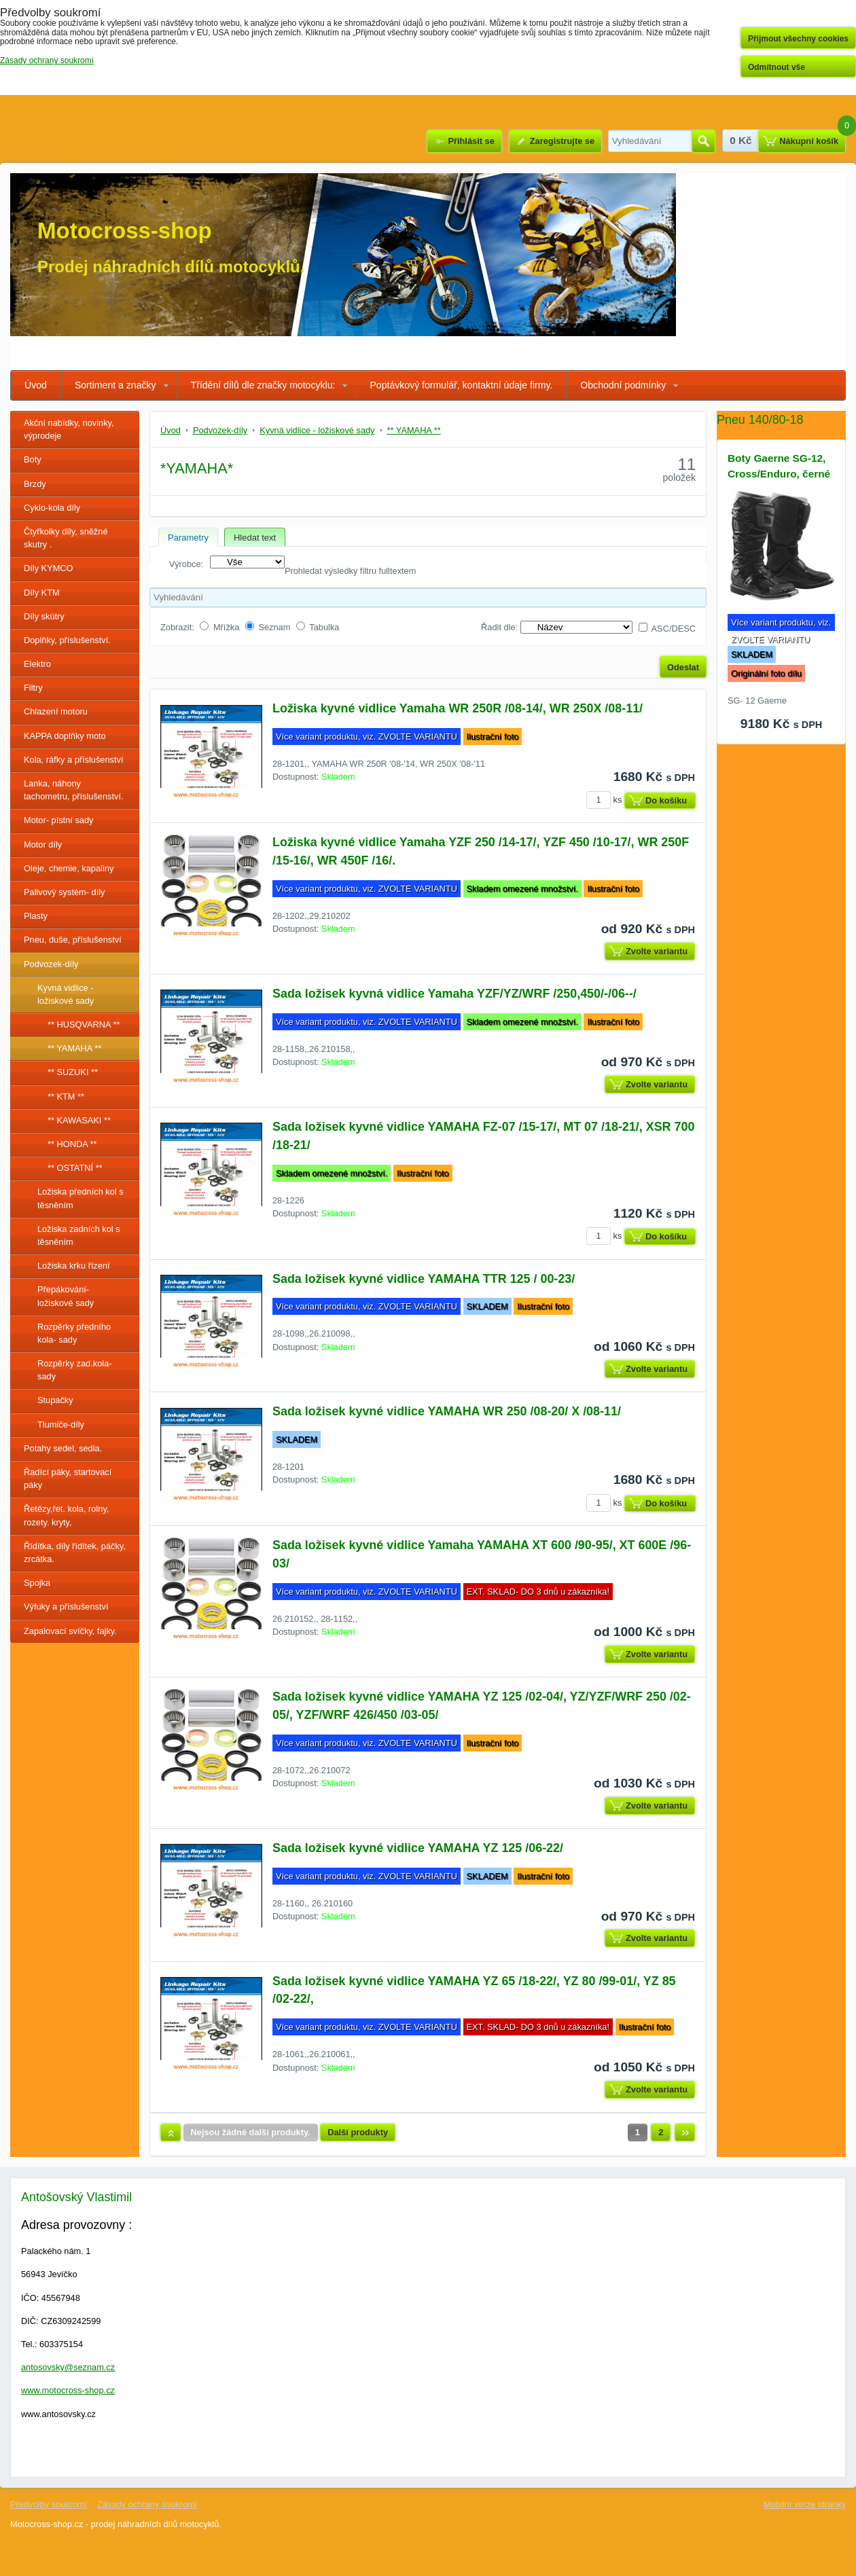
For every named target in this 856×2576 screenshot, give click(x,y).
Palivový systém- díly (64, 892)
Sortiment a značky (115, 385)
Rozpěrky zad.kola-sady (74, 1369)
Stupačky (55, 1400)
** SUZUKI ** (73, 1072)
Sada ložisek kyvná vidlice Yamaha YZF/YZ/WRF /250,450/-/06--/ (454, 993)
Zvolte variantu (657, 951)
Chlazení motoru (56, 711)
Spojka (37, 1583)
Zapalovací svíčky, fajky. (70, 1631)
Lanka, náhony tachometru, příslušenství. (74, 789)
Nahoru (170, 2132)
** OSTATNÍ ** (75, 1168)
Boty (32, 459)
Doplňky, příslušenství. (67, 640)
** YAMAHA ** (74, 1048)
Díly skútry (44, 616)
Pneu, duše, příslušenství (73, 940)
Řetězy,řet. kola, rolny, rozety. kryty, (66, 1515)
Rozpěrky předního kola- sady (74, 1333)
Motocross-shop (124, 230)
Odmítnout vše (776, 67)
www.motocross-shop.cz (68, 2390)
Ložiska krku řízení (73, 1265)
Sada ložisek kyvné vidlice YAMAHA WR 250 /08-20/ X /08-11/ (446, 1411)
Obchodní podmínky (623, 385)
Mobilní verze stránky (805, 2504)
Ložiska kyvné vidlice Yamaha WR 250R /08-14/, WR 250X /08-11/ (457, 708)
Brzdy (35, 484)
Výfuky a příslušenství (66, 1606)
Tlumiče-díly (60, 1424)
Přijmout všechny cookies (798, 38)
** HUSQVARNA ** (84, 1024)
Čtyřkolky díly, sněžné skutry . (66, 537)
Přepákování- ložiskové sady (65, 1295)
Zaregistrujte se (562, 141)
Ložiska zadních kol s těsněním (78, 1235)
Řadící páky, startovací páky (67, 1478)
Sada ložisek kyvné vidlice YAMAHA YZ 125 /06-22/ (417, 1848)
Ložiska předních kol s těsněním (80, 1198)
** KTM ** (66, 1096)
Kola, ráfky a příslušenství (74, 760)
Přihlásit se (471, 141)
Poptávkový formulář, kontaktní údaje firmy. (461, 385)
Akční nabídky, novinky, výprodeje (69, 429)
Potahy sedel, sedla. (63, 1448)
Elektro (37, 664)
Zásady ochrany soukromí (147, 2504)
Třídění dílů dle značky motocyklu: (263, 385)
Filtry (33, 688)
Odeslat (683, 667)
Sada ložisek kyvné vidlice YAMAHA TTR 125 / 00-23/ (423, 1279)
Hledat (703, 141)
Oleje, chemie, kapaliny (68, 868)
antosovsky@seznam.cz (68, 2367)
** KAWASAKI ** (79, 1120)
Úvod (35, 385)
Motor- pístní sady (58, 820)
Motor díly (43, 844)
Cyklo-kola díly (52, 508)
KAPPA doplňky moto (65, 736)
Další (685, 2132)
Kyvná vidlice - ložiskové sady (65, 994)
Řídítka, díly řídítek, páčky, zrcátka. (75, 1552)
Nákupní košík (808, 141)
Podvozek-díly (51, 964)
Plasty (36, 916)
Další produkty (357, 2132)
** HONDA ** (72, 1144)
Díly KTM (42, 592)
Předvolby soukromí (48, 2504)
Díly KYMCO (48, 568)
